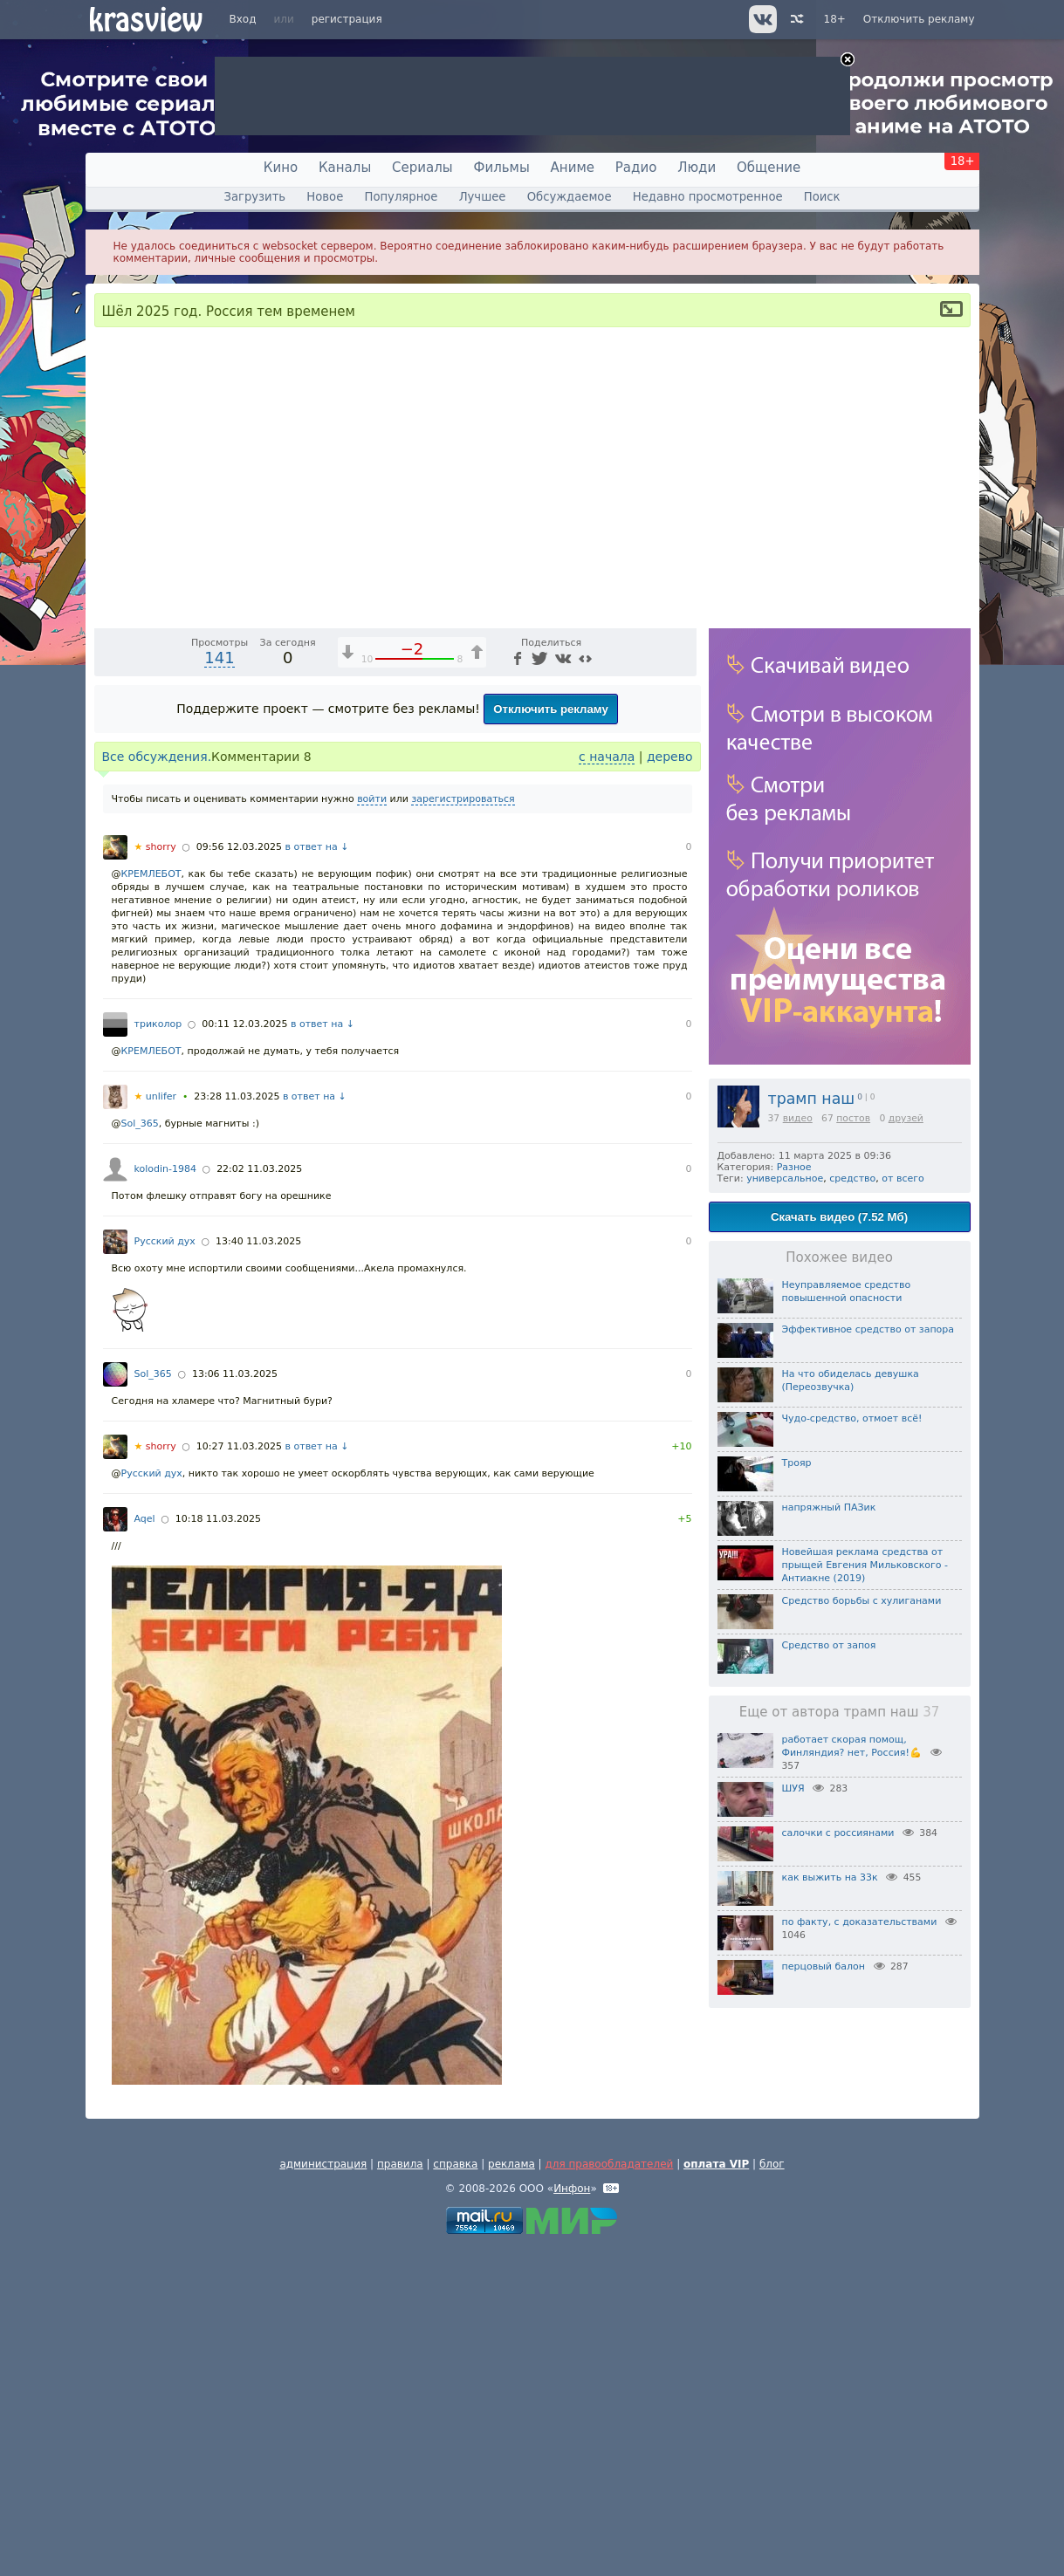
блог (772, 2491)
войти (372, 1126)
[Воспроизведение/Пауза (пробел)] (108, 939)
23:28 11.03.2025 (236, 1423)
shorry (155, 1174)
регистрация (347, 19)
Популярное (400, 196)
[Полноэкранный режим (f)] (680, 939)
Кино (281, 167)
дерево (670, 1084)
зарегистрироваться (462, 1126)
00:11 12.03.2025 (244, 1351)
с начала (607, 1084)
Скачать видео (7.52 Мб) (839, 1216)
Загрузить (254, 196)
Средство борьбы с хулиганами (862, 1601)
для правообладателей (609, 2491)
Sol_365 (140, 1450)
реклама (511, 2491)
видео (798, 1118)
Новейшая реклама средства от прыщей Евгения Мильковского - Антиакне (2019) (865, 1565)
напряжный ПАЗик (829, 1507)
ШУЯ (793, 1788)
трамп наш (811, 1098)
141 (219, 985)
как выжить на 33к (830, 1877)
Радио (636, 167)
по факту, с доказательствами (859, 1922)
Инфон (571, 2516)
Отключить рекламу (919, 19)
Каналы (345, 167)
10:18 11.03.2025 (218, 1846)
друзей (906, 1118)
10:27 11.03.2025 (239, 1773)
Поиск (822, 196)
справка (455, 2491)
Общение (768, 167)
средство (852, 1178)
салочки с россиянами (838, 1833)
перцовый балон (823, 1966)
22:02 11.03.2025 (259, 1496)
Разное (794, 1167)
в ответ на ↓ (317, 1174)
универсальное (784, 1178)
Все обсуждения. (157, 1084)
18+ (835, 19)
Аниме (572, 167)
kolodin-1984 (165, 1496)
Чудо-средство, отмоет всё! (852, 1418)
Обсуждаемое (569, 196)
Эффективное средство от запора (868, 1329)
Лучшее (482, 196)
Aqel (144, 1846)
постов (853, 1118)
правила (400, 2491)
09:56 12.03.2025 (239, 1174)
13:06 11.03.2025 (235, 1701)
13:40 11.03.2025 (258, 1568)
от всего (902, 1178)
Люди (696, 167)
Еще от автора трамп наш (839, 1712)
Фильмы (502, 167)
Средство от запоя (829, 1645)
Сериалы (422, 167)
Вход (243, 19)
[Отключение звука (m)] (600, 939)
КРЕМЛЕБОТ (151, 1201)
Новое (324, 196)
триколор (158, 1351)
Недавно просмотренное (708, 196)
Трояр (797, 1463)
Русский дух (165, 1568)
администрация (323, 2491)
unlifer (155, 1423)
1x (570, 940)
